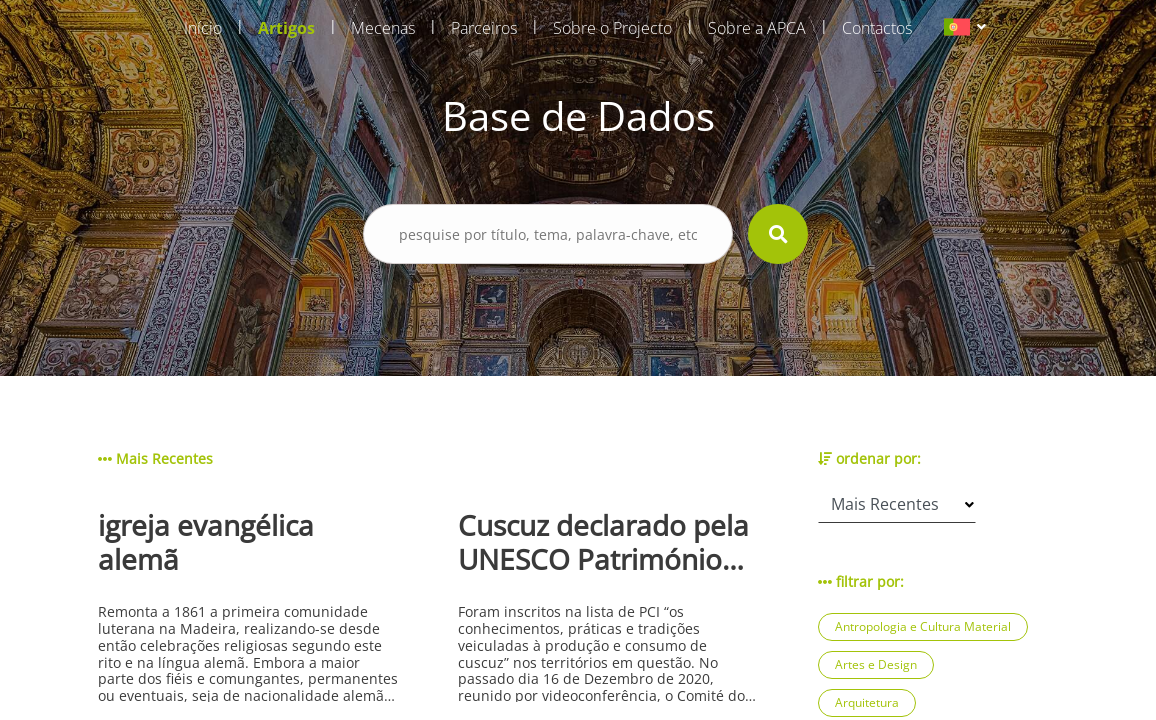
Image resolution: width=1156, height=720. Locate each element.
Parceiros (484, 28)
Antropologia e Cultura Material (923, 626)
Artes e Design (876, 664)
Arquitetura (867, 702)
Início (203, 28)
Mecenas (383, 28)
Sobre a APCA (757, 28)
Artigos (286, 28)
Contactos (877, 28)
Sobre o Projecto (612, 28)
